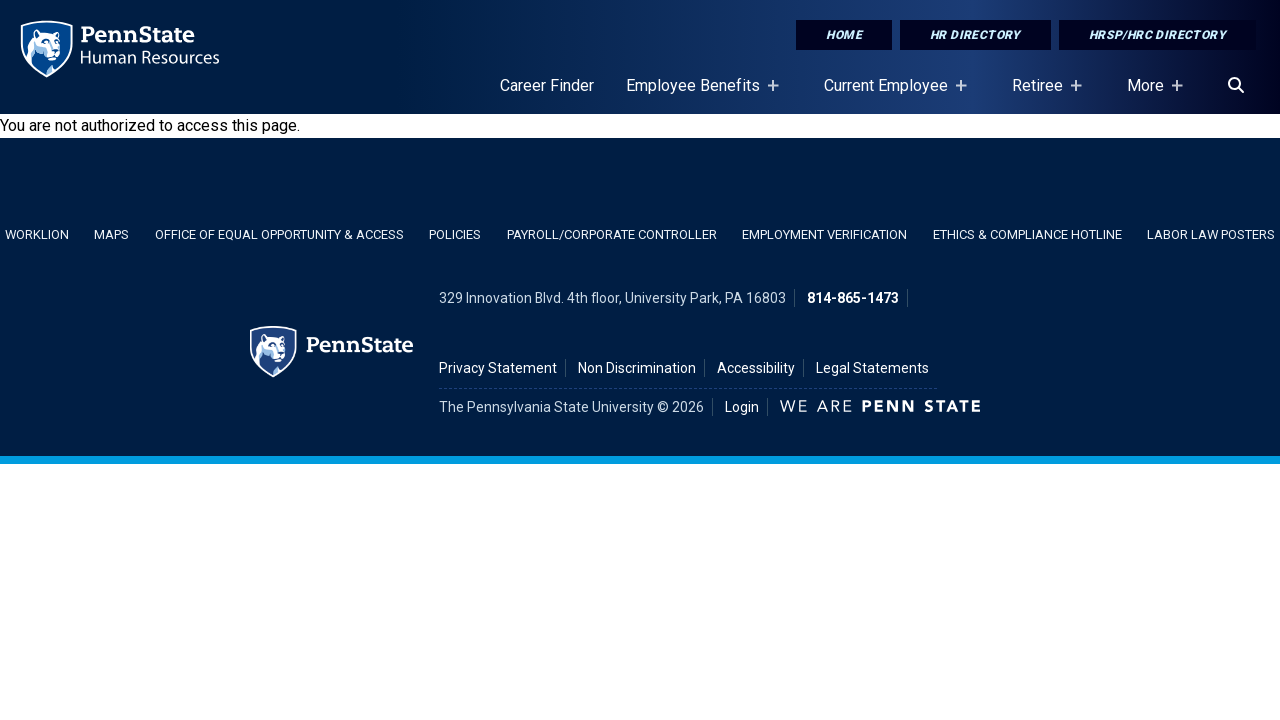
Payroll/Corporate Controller (612, 234)
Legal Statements (872, 368)
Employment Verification (824, 234)
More (1149, 95)
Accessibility (756, 368)
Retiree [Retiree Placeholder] (1041, 95)
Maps (111, 234)
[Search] (1236, 86)
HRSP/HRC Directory (1157, 35)
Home (844, 35)
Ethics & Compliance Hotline (1027, 234)
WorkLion (37, 234)
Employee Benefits (697, 95)
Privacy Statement (498, 368)
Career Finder (547, 85)
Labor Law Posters (1211, 234)
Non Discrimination (637, 368)
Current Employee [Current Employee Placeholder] (890, 95)
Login (742, 407)
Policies (455, 234)
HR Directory (975, 35)
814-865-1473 (853, 298)
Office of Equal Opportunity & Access (279, 234)
